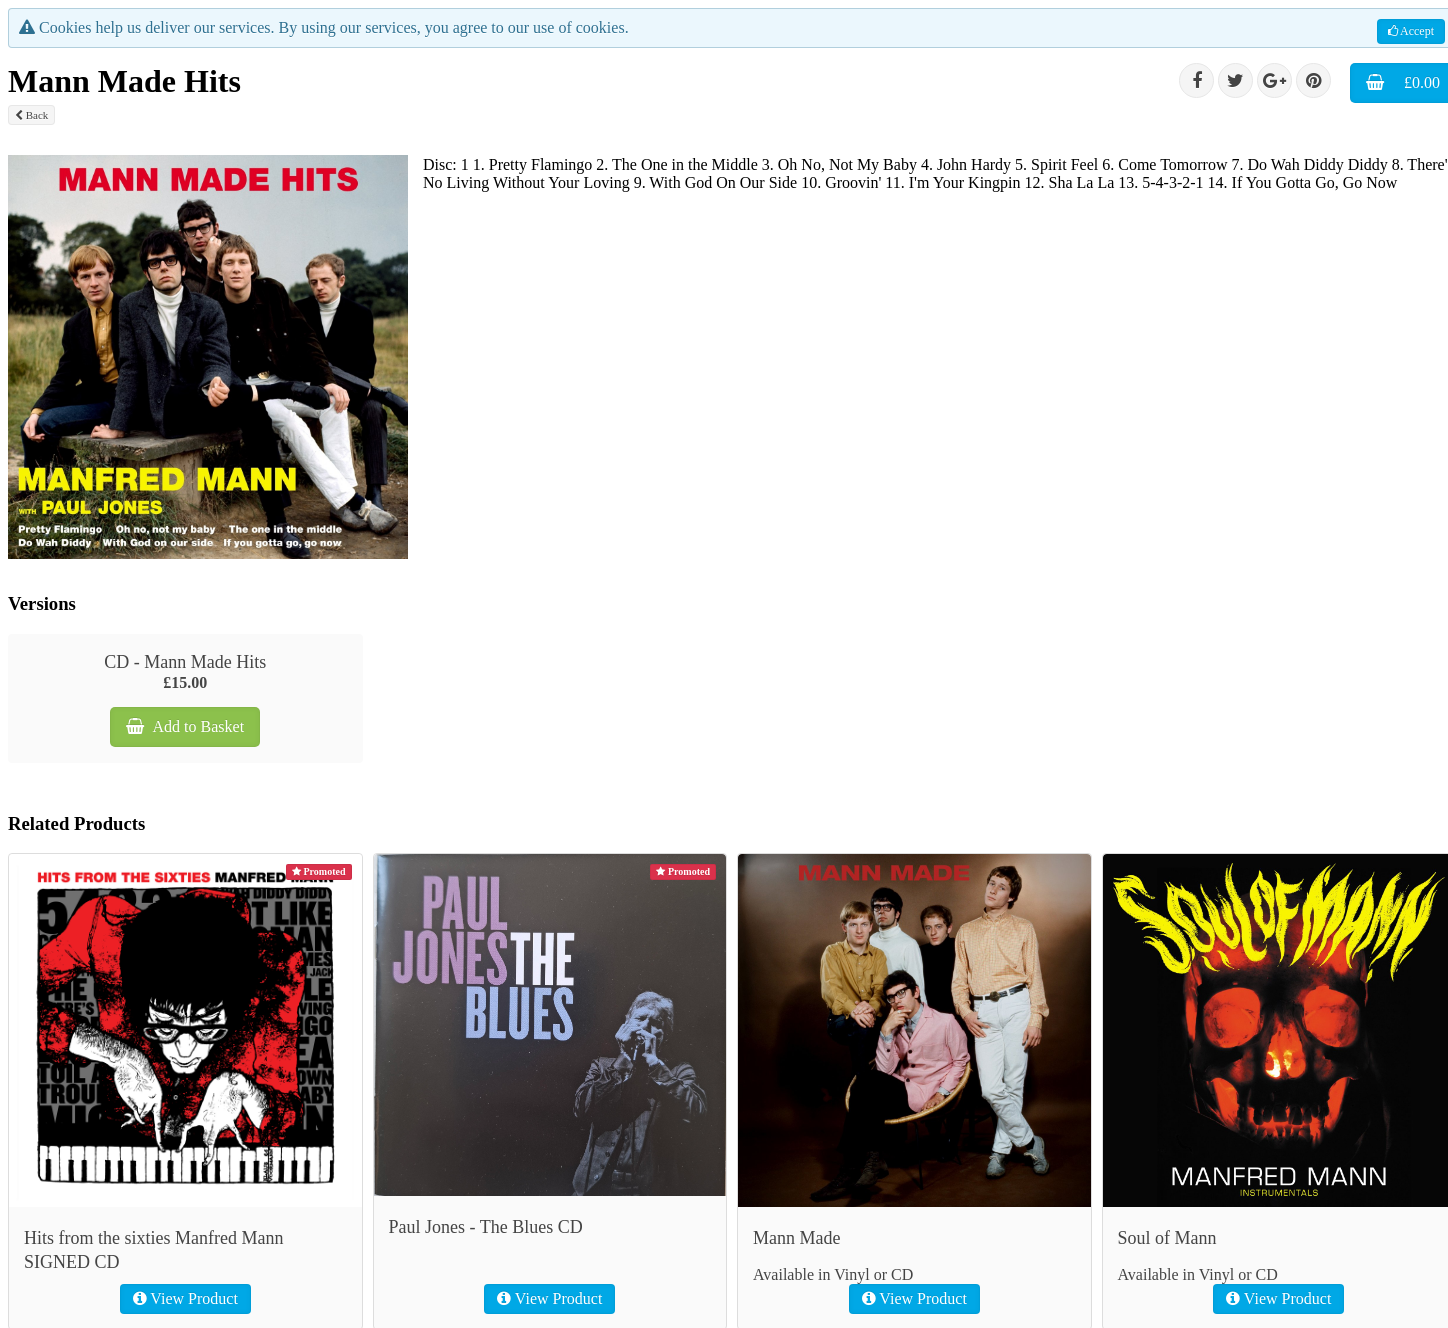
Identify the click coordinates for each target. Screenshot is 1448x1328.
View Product (185, 1298)
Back (31, 115)
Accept (1411, 31)
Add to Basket (185, 726)
